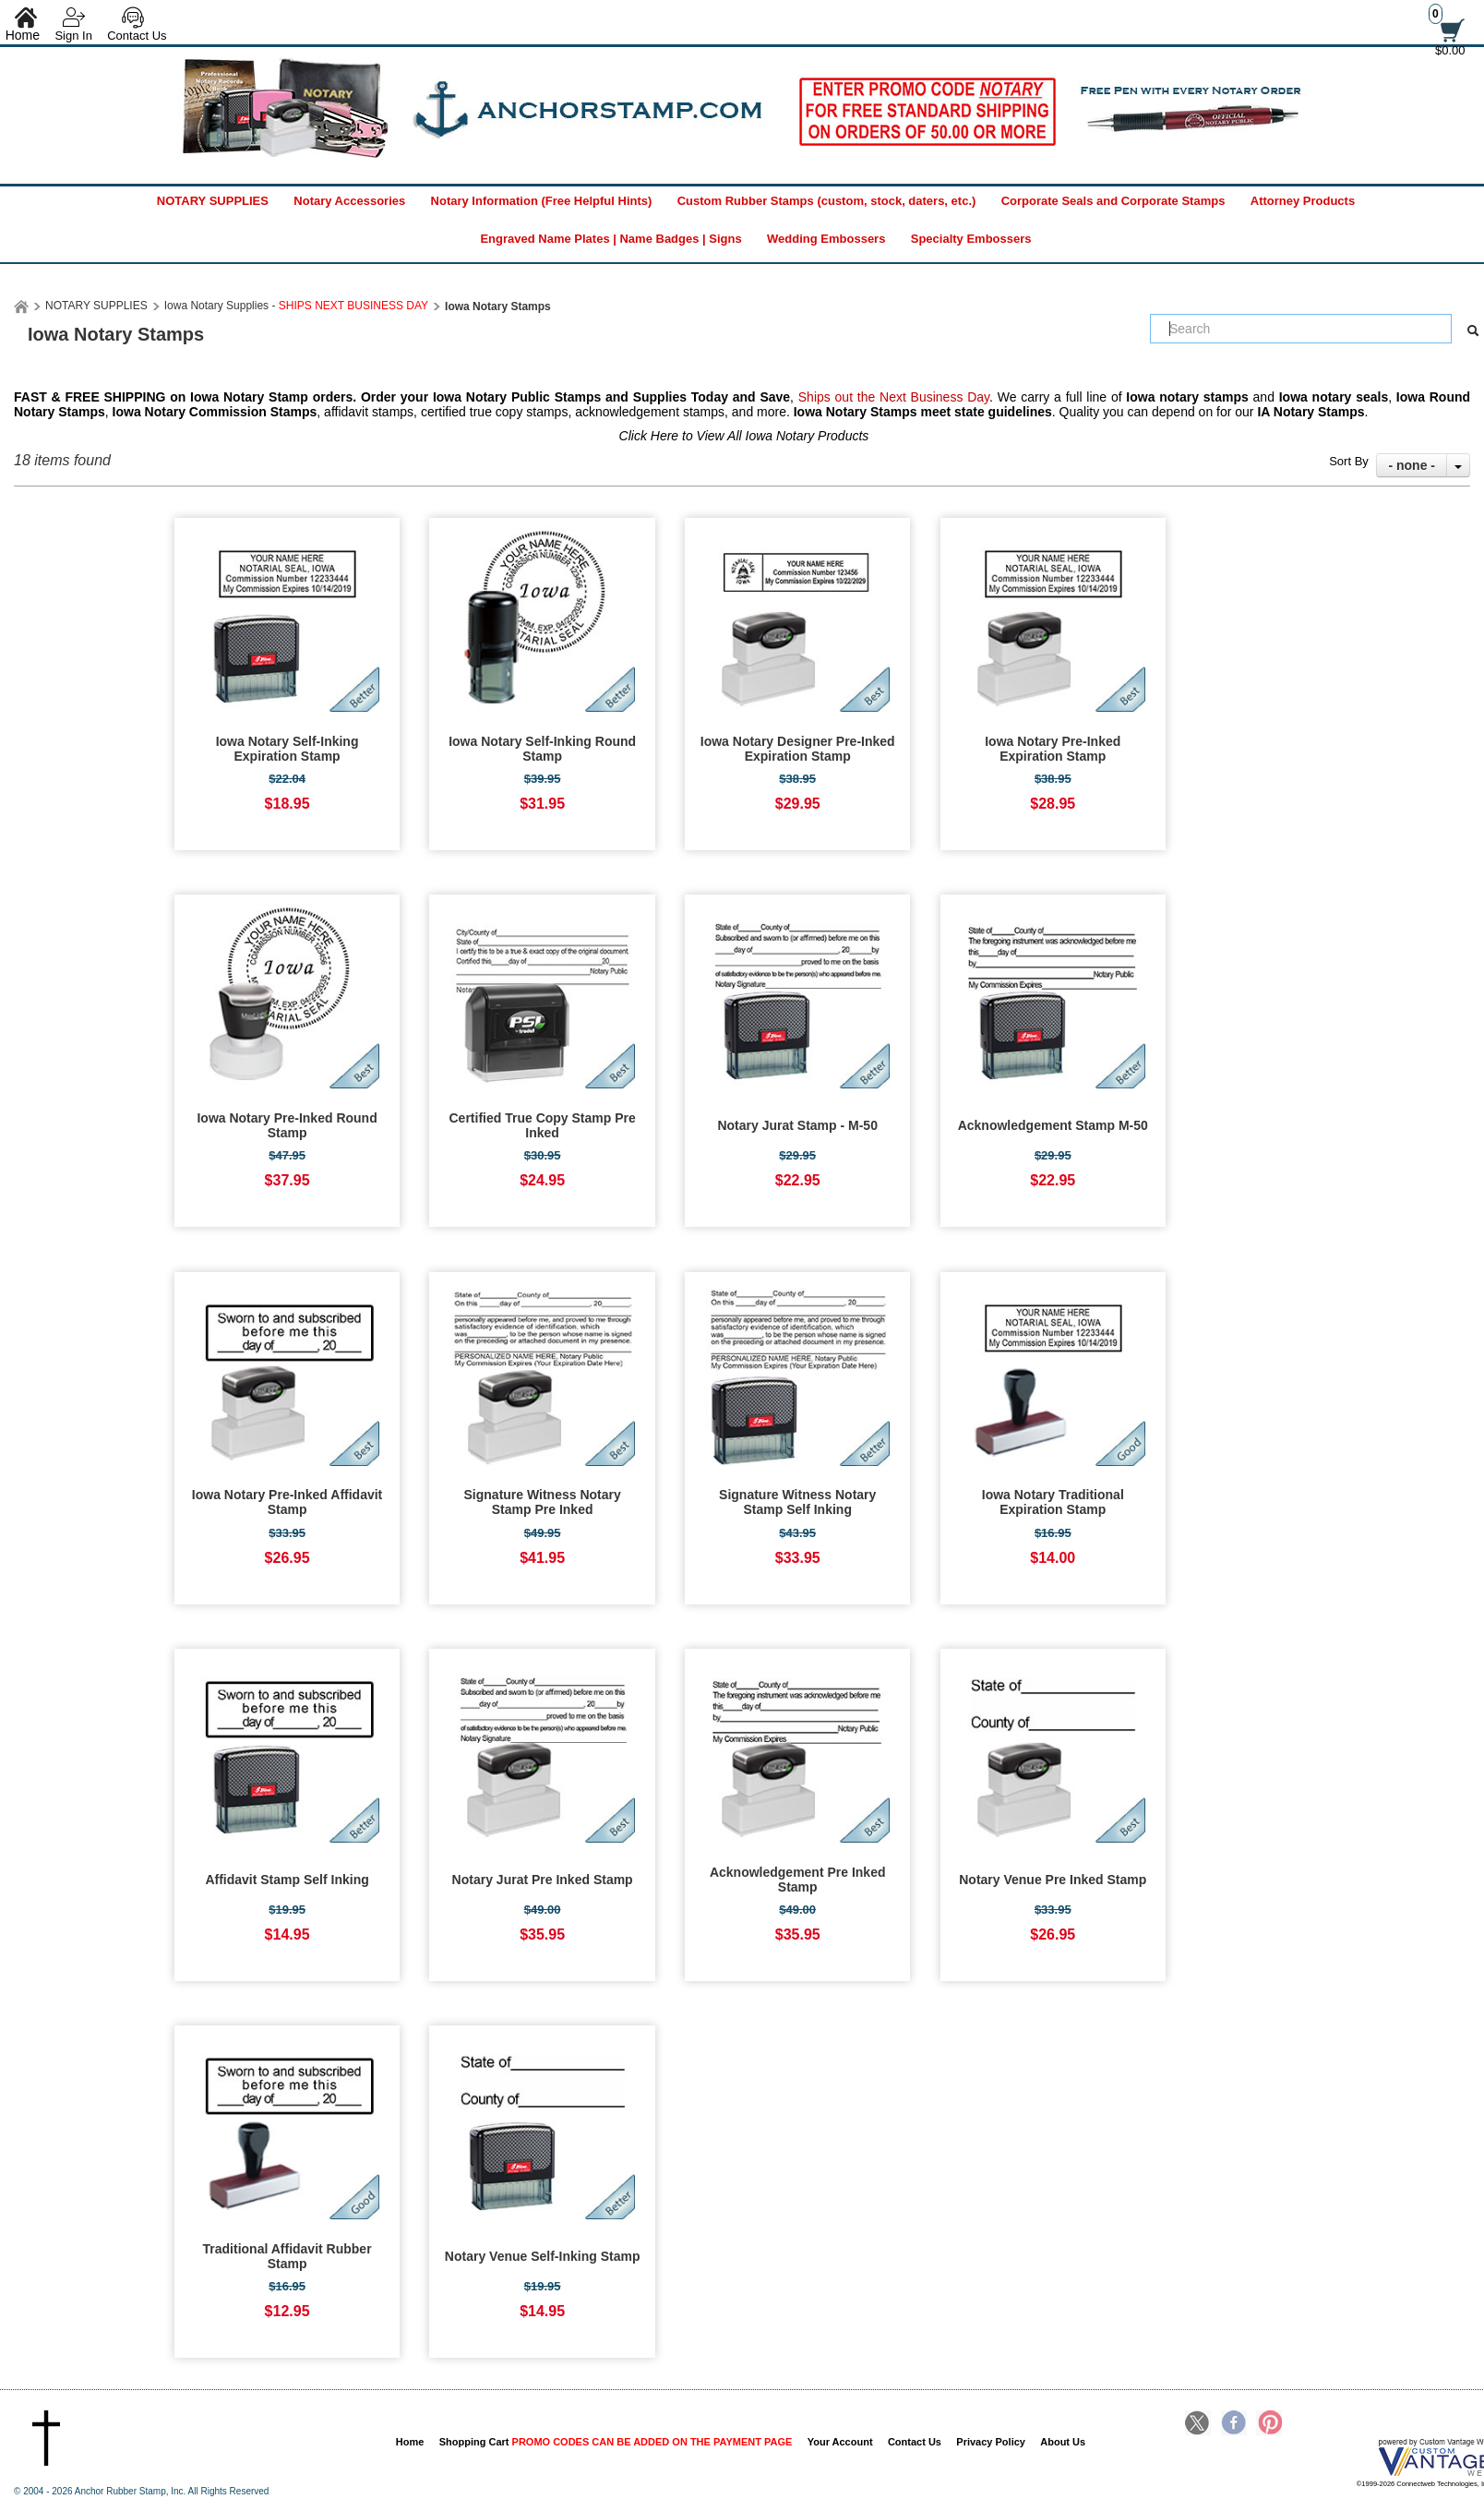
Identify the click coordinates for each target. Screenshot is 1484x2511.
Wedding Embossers (826, 239)
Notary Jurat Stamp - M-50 (797, 1125)
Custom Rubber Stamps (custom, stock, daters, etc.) (826, 201)
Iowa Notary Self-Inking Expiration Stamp (287, 748)
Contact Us (136, 35)
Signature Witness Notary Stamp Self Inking (797, 1502)
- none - (1411, 465)
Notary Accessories (349, 201)
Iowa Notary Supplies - (296, 305)
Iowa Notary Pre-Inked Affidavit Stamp (287, 1502)
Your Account (840, 2441)
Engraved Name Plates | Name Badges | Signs (610, 239)
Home (410, 2441)
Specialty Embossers (971, 239)
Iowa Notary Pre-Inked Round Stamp (287, 1125)
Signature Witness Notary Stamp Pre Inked (542, 1502)
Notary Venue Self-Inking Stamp (542, 2256)
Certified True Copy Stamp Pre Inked (542, 1125)
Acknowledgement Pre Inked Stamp (798, 1879)
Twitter (1198, 2424)
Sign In (72, 35)
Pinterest (1269, 2424)
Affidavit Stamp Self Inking (286, 1879)
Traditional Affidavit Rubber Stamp (287, 2256)
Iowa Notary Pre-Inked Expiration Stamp (1052, 748)
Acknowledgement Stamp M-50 (1053, 1125)
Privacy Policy (990, 2441)
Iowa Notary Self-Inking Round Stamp (542, 748)
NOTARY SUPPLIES (213, 201)
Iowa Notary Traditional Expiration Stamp (1053, 1502)
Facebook (1234, 2424)
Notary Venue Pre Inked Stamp (1052, 1879)
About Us (1062, 2441)
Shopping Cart (616, 2441)
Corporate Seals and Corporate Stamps (1113, 201)
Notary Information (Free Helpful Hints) (541, 201)
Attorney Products (1303, 201)
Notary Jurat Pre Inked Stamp (542, 1879)
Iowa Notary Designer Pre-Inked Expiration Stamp (797, 748)
